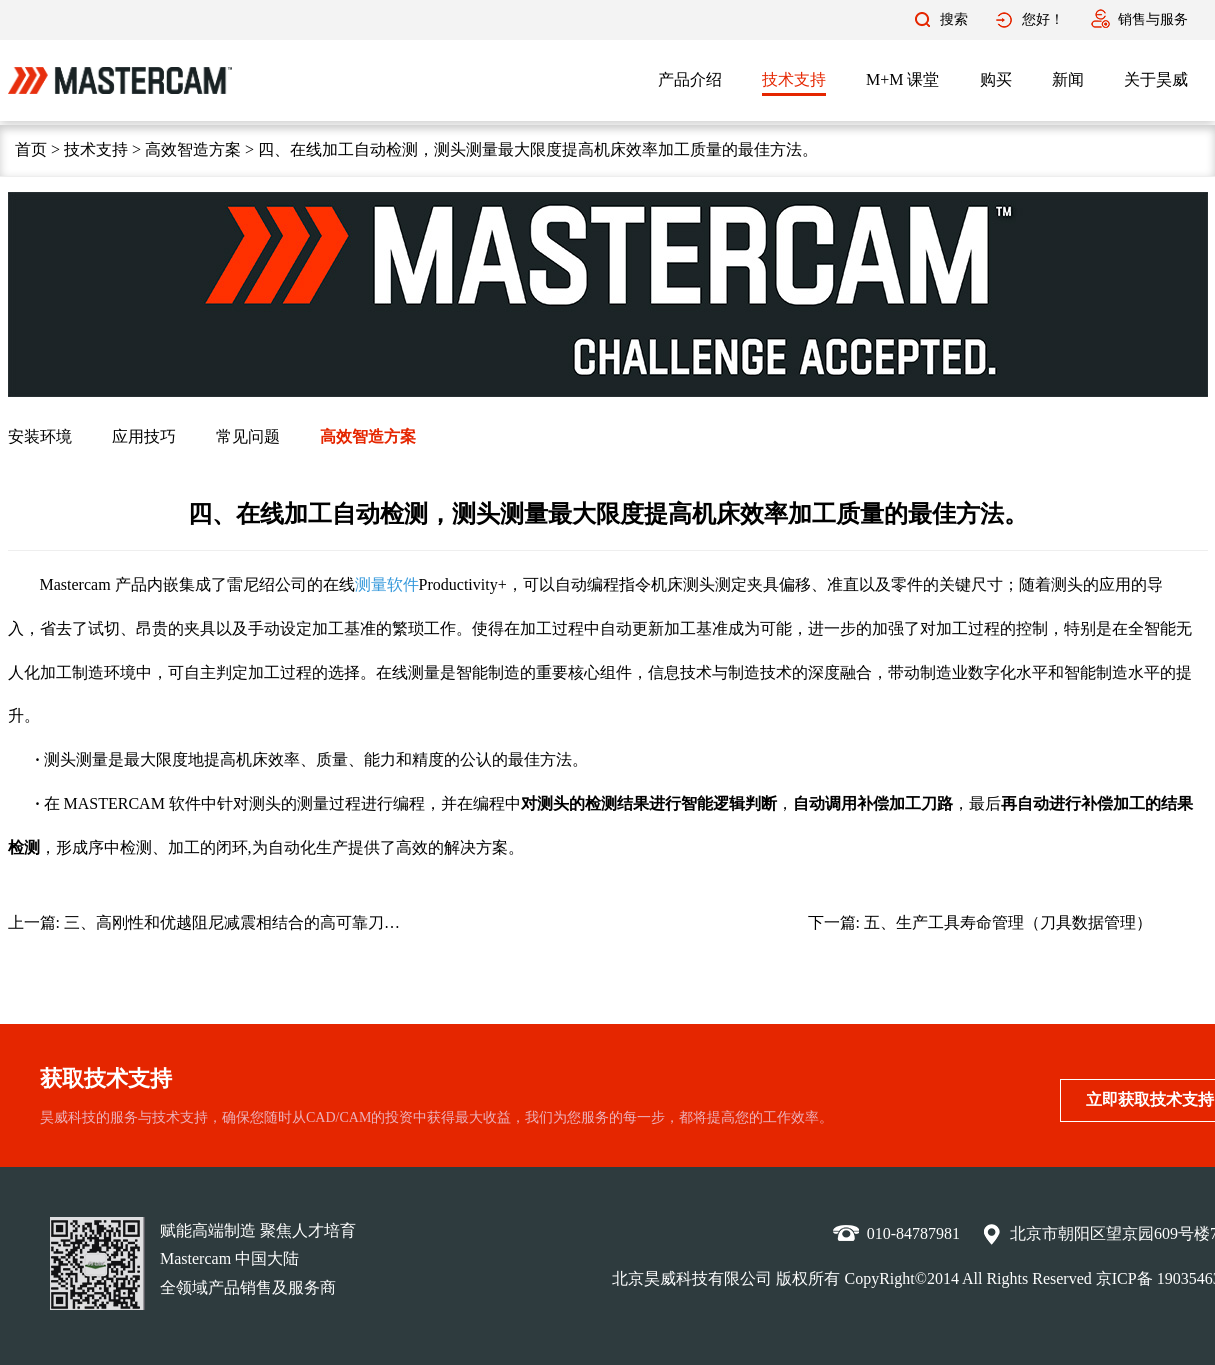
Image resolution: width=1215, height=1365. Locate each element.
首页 (31, 149)
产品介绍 (690, 79)
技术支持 (794, 79)
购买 (996, 79)
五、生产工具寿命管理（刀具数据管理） (1008, 922)
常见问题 (248, 436)
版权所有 (808, 1278)
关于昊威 (1156, 79)
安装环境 (40, 436)
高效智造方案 (193, 149)
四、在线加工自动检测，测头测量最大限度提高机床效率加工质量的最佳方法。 (538, 149)
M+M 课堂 (902, 79)
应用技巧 (144, 436)
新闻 (1068, 79)
